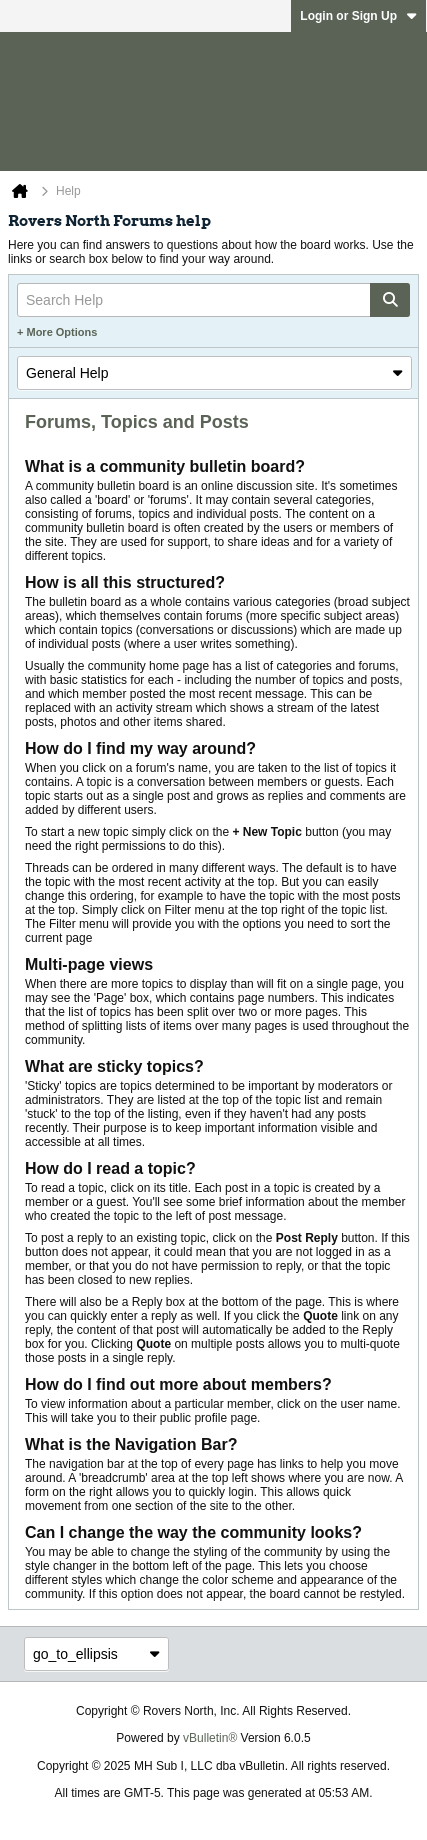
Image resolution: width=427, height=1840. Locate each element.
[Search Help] (213, 300)
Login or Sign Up (358, 16)
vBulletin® (210, 1738)
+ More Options (57, 332)
